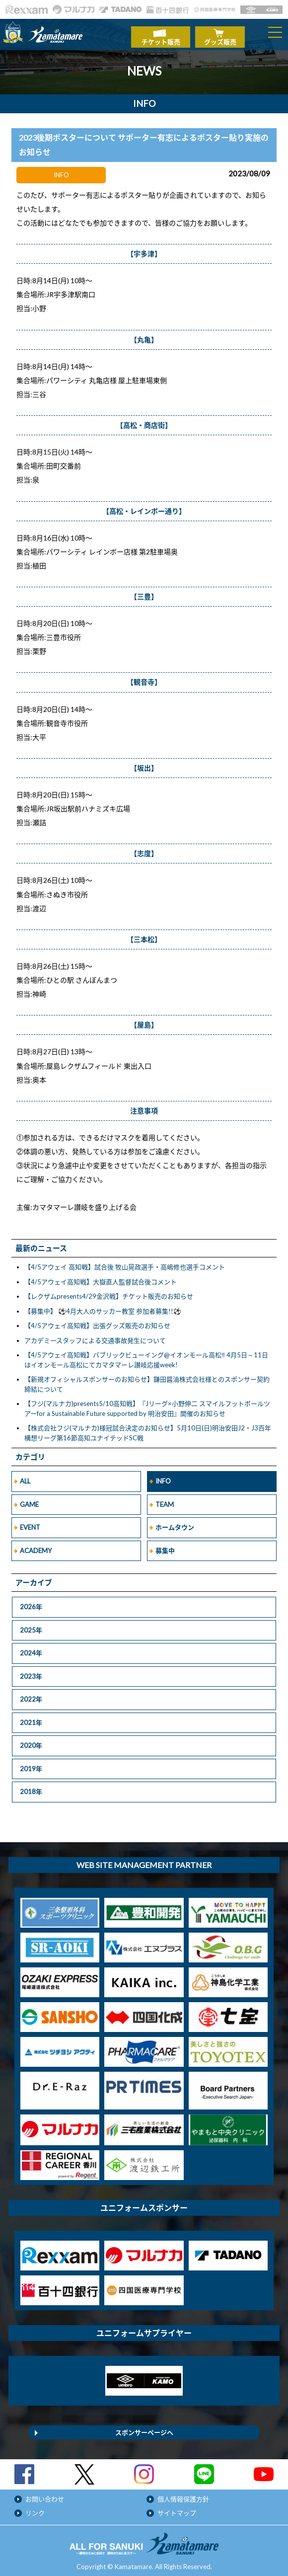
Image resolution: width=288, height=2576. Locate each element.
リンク (35, 2508)
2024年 (31, 1648)
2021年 (31, 1717)
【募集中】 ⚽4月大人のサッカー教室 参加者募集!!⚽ (102, 1306)
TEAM (164, 1499)
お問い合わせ (44, 2494)
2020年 (31, 1741)
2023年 (31, 1671)
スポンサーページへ (144, 2427)
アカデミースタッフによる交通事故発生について (95, 1335)
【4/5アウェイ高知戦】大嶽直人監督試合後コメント (100, 1277)
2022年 (31, 1695)
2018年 (31, 1787)
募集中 (165, 1546)
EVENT (30, 1523)
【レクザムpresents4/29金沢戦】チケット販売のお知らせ (108, 1292)
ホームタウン (174, 1523)
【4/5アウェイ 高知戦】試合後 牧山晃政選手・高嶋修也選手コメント (124, 1262)
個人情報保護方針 (183, 2494)
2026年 (31, 1602)
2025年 (31, 1625)
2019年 (31, 1764)
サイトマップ (176, 2508)
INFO (163, 1477)
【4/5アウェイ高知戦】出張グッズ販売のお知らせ (97, 1321)
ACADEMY (36, 1546)
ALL (25, 1477)
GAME (29, 1499)
